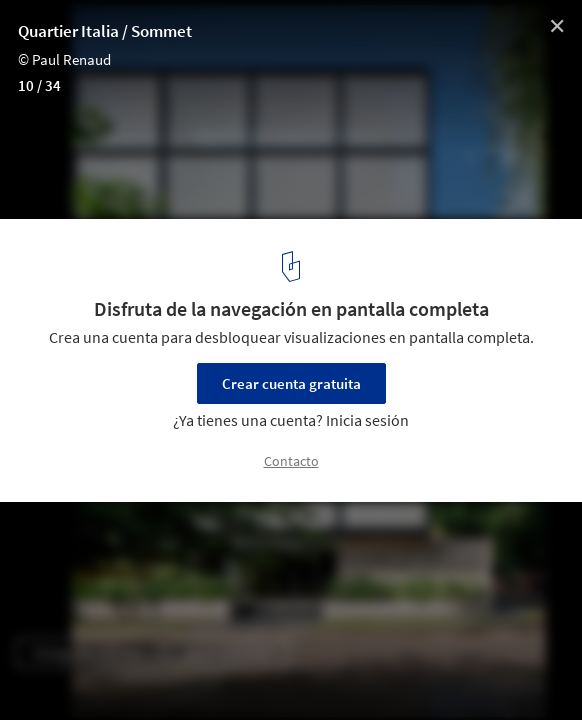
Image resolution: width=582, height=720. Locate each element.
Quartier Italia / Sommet (105, 31)
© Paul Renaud (64, 59)
